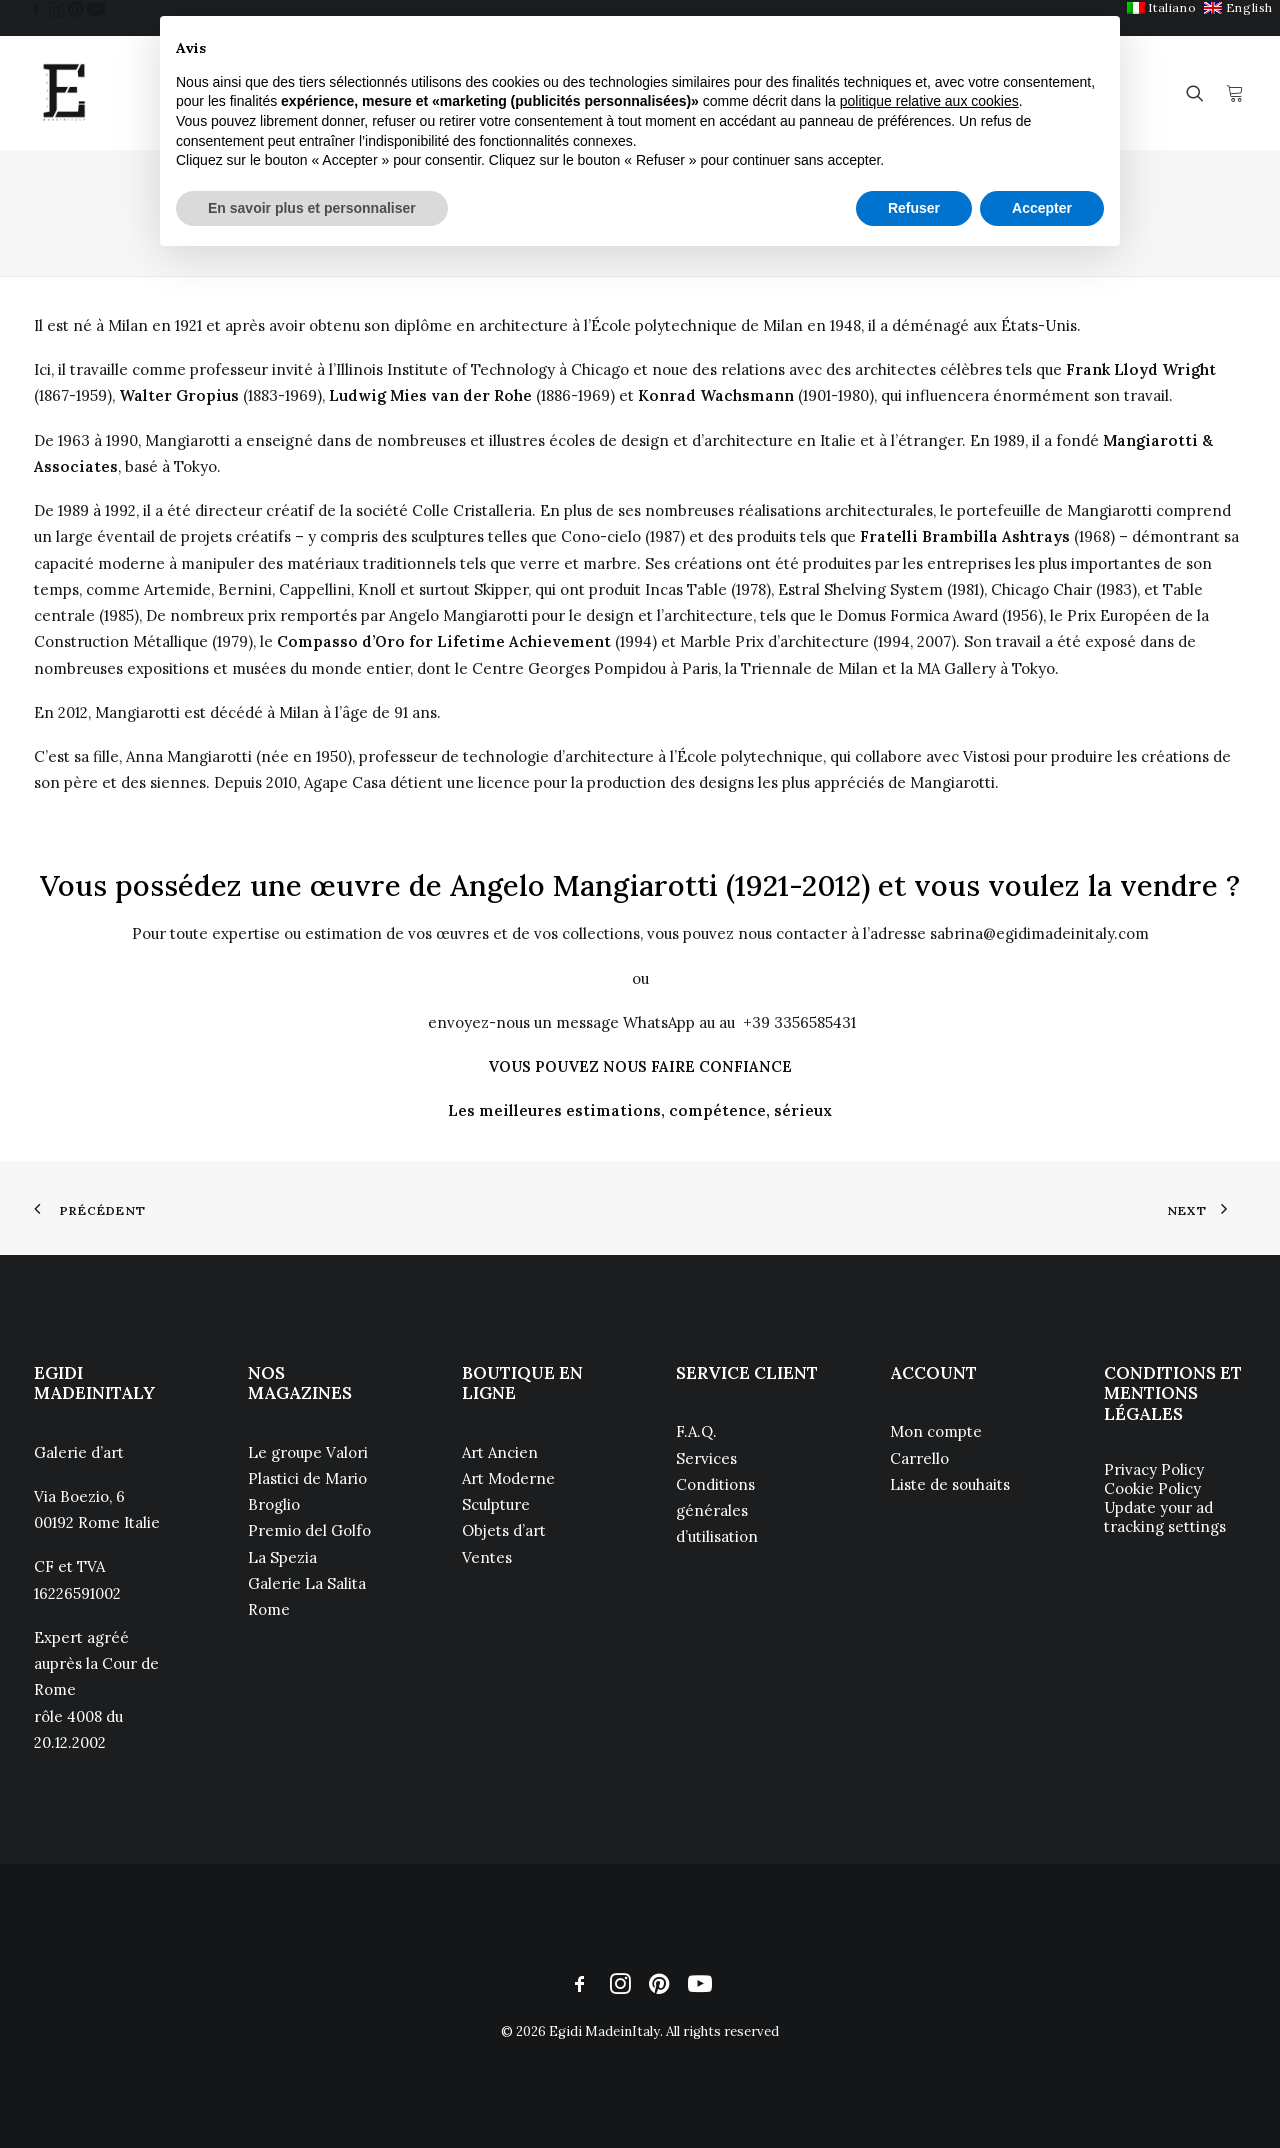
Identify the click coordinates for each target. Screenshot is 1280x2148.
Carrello (919, 1458)
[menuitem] (1161, 7)
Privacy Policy (1154, 1469)
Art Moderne (508, 1478)
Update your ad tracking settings (1165, 1517)
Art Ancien (500, 1452)
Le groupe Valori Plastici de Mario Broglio (308, 1479)
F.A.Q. (696, 1431)
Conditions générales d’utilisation (717, 1511)
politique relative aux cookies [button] (929, 101)
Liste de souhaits (950, 1484)
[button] (36, 9)
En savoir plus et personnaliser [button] (312, 208)
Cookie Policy (1152, 1488)
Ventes (487, 1557)
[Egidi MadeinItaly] (64, 93)
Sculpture (496, 1504)
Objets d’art (504, 1530)
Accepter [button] (1042, 208)
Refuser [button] (914, 208)
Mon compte (936, 1431)
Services (706, 1458)
